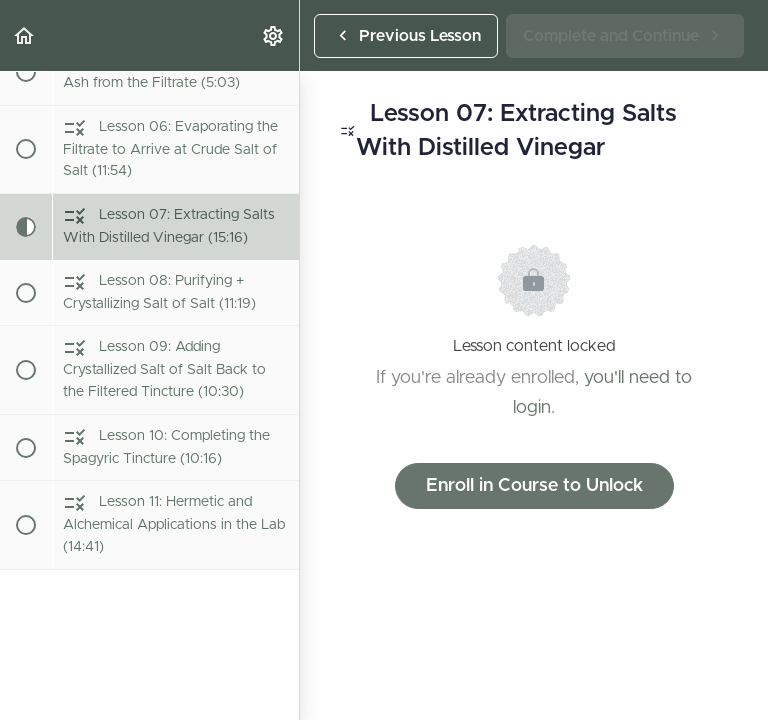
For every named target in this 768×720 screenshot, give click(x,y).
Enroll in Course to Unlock (534, 486)
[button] (25, 35)
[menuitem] (274, 35)
